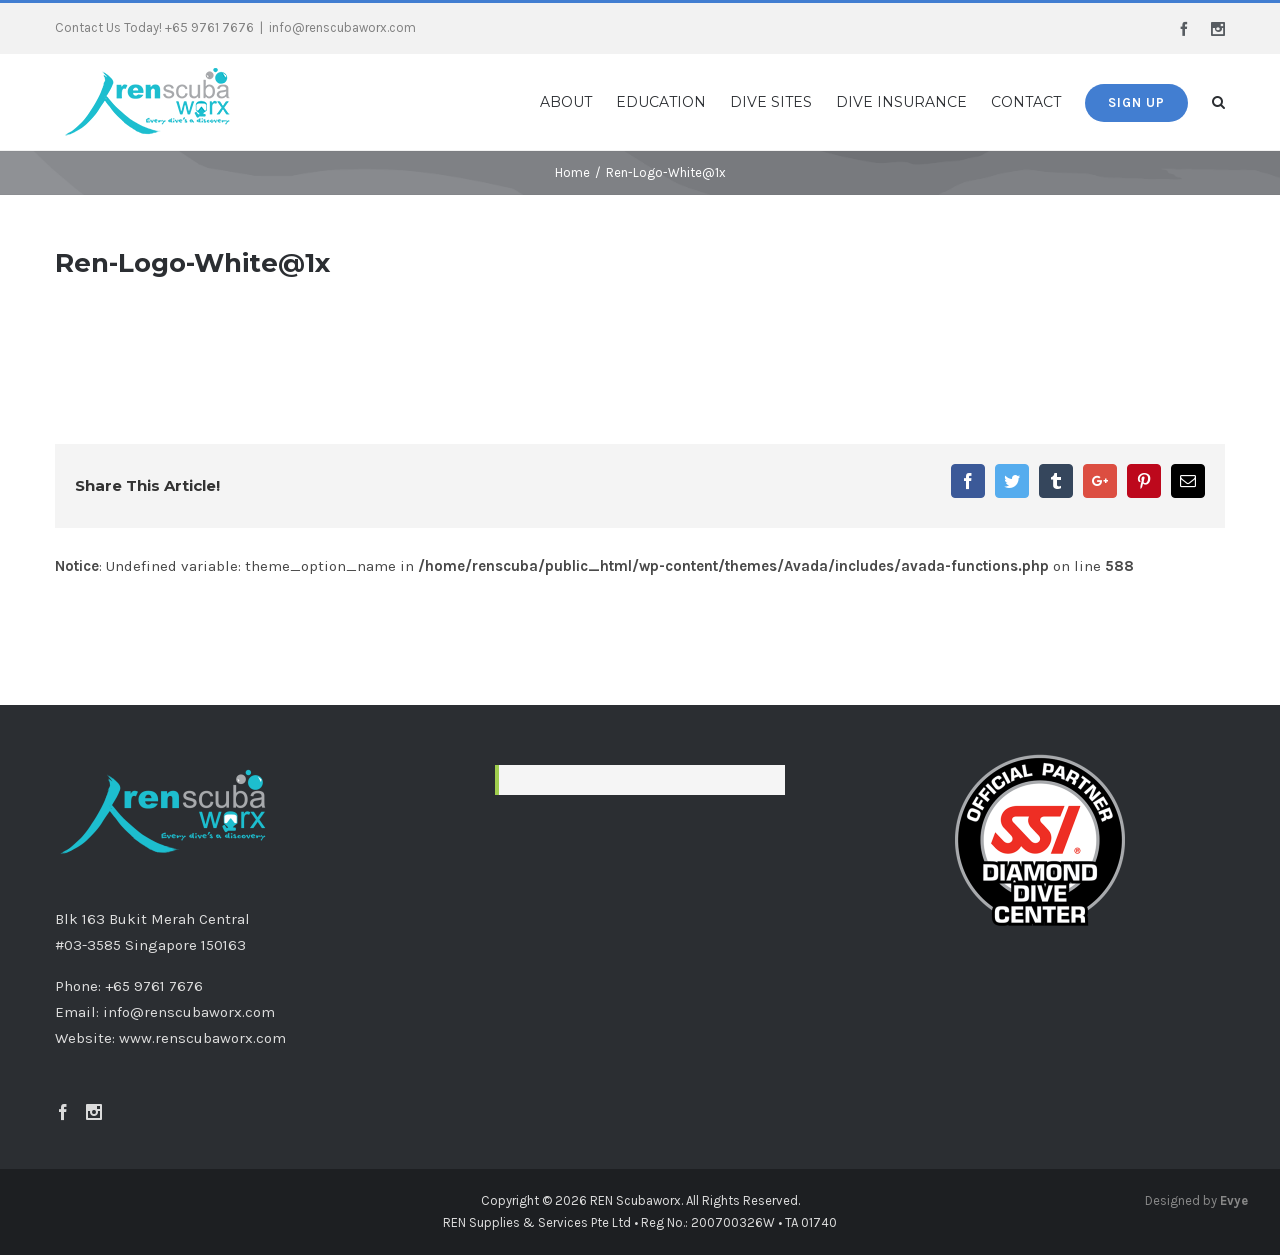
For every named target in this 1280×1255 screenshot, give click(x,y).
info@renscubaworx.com (342, 27)
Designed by (1196, 1200)
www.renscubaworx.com (202, 1038)
